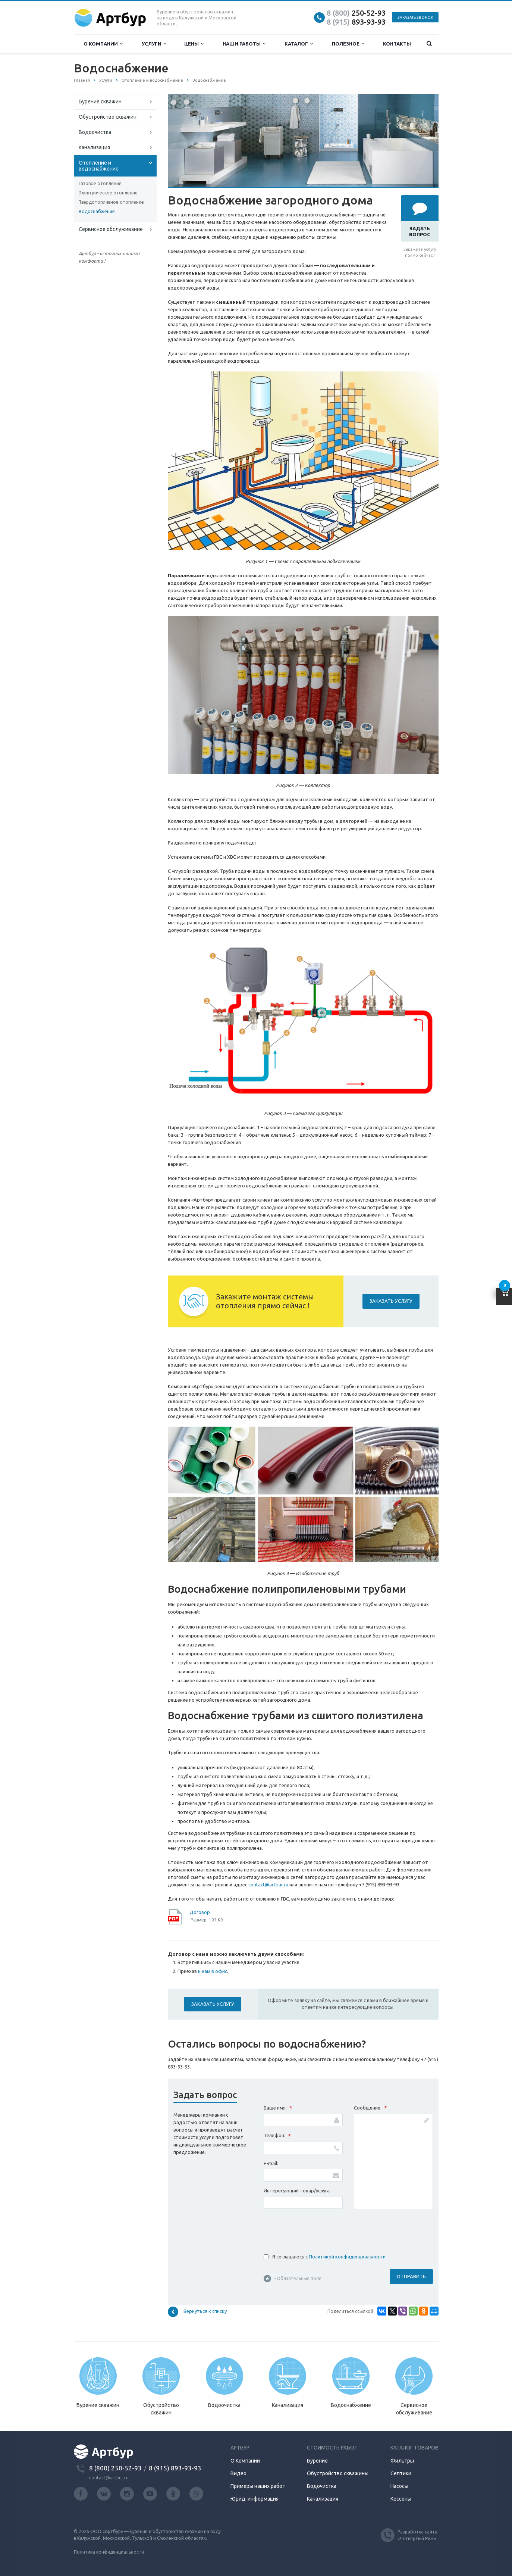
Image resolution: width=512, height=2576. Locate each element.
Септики (400, 2473)
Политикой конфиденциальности (347, 2256)
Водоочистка (95, 132)
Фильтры (402, 2461)
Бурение (317, 2461)
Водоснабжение (97, 211)
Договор (199, 1912)
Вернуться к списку (197, 2312)
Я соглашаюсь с (329, 2256)
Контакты (397, 43)
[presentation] (320, 2229)
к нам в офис (212, 1971)
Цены (193, 44)
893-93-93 (356, 22)
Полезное (348, 44)
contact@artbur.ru (268, 1884)
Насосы (399, 2486)
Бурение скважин (100, 101)
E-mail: (271, 2163)
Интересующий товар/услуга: (297, 2190)
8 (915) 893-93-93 (175, 2468)
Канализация (94, 147)
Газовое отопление (100, 183)
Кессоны (400, 2499)
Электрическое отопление (108, 192)
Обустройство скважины (337, 2473)
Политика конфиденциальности (109, 2552)
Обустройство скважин (107, 117)
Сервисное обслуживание (111, 229)
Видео (238, 2473)
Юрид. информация (254, 2499)
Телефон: (277, 2136)
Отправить (411, 2276)
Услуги (154, 44)
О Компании (245, 2461)
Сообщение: (370, 2108)
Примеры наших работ (257, 2486)
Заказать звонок (415, 17)
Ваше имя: (278, 2108)
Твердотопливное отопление (111, 202)
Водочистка (321, 2486)
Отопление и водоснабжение (99, 166)
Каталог (298, 44)
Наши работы (244, 44)
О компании (103, 44)
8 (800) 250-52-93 (115, 2468)
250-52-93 (356, 13)
